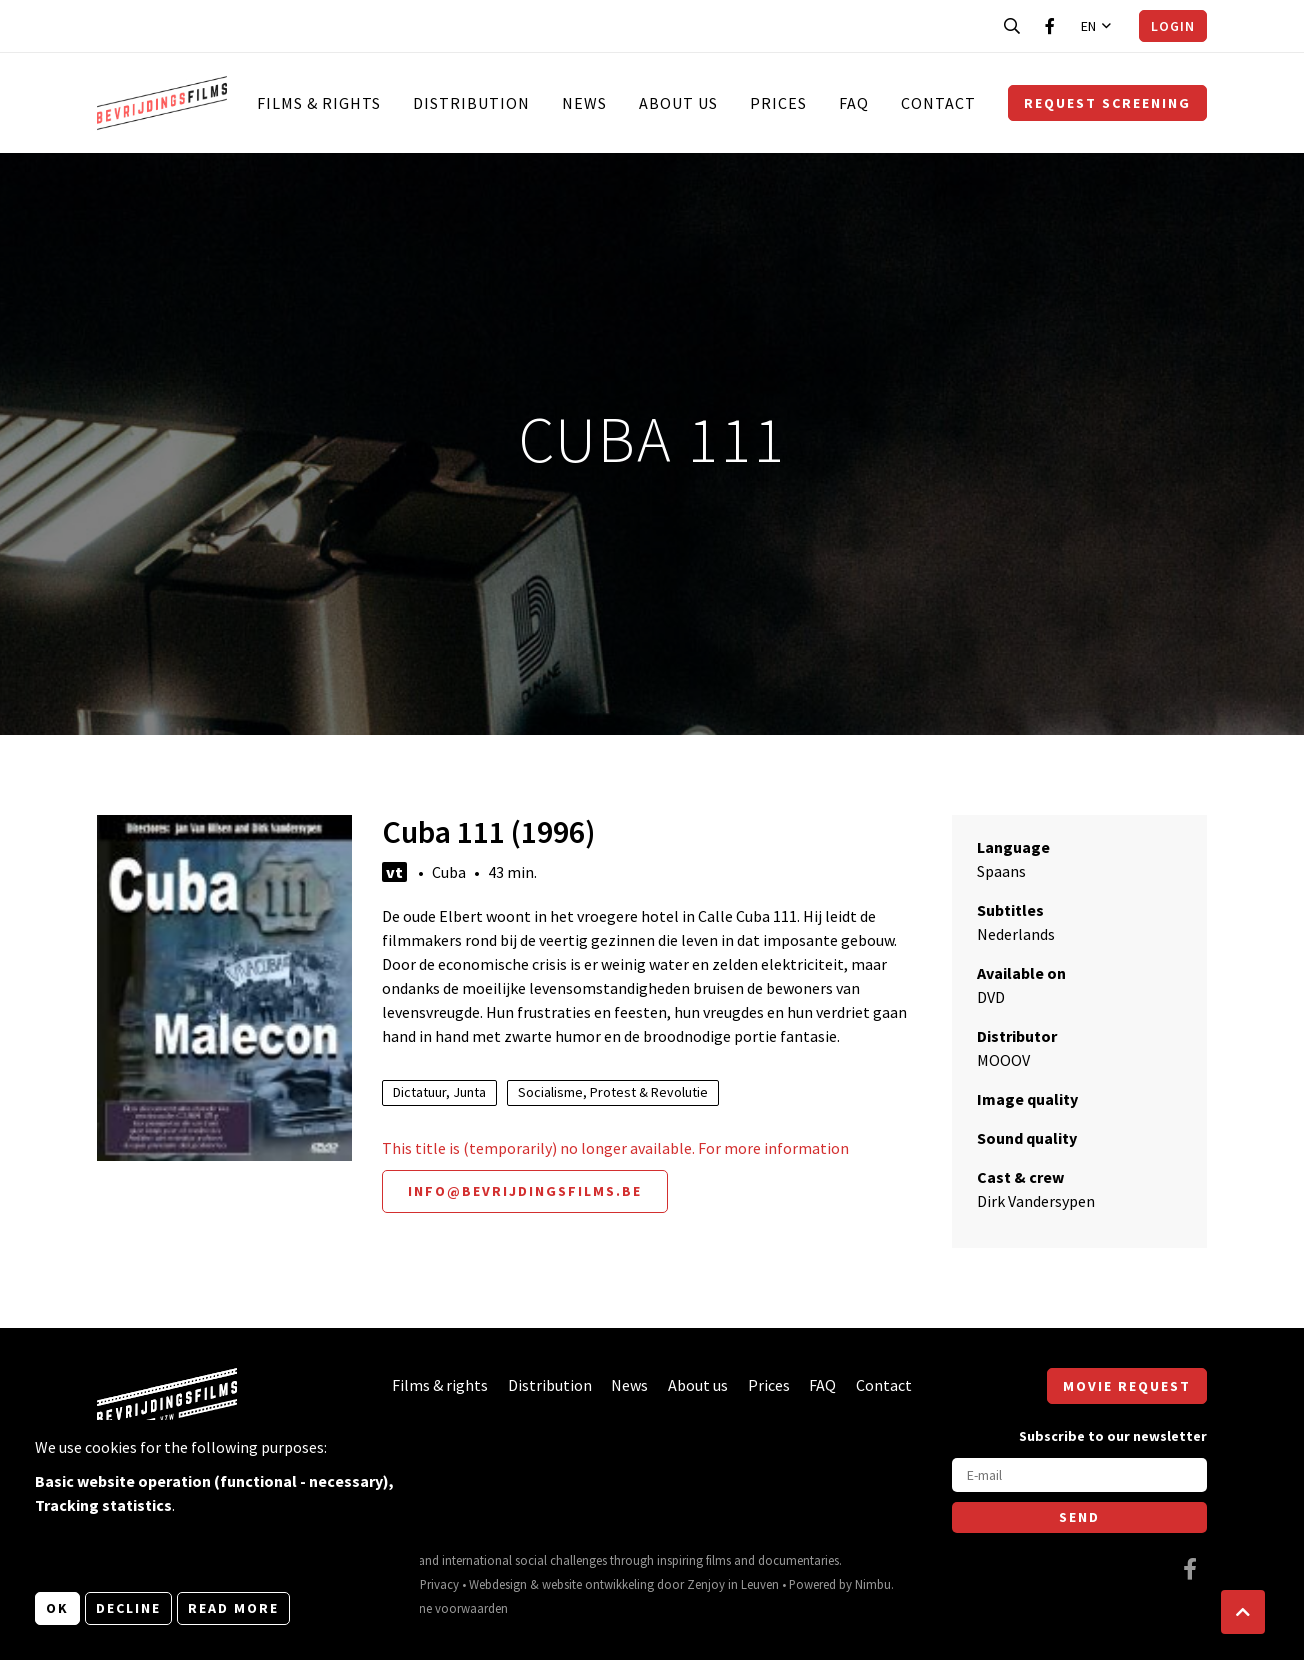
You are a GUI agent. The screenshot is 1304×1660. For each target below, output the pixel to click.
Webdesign (498, 1584)
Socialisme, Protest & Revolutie (613, 1092)
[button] (1243, 1612)
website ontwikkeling (598, 1584)
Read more (233, 1608)
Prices (778, 103)
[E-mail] (1079, 1475)
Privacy (439, 1584)
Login (1173, 26)
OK (57, 1608)
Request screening (1107, 103)
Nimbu (873, 1584)
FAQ (854, 103)
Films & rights (319, 103)
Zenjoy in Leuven (733, 1584)
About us (678, 103)
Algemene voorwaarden (443, 1608)
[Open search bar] (1012, 26)
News (584, 103)
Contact (938, 103)
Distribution (471, 103)
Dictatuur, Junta (439, 1092)
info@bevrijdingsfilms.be (525, 1191)
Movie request (1127, 1386)
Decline (128, 1608)
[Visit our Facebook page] (1050, 26)
